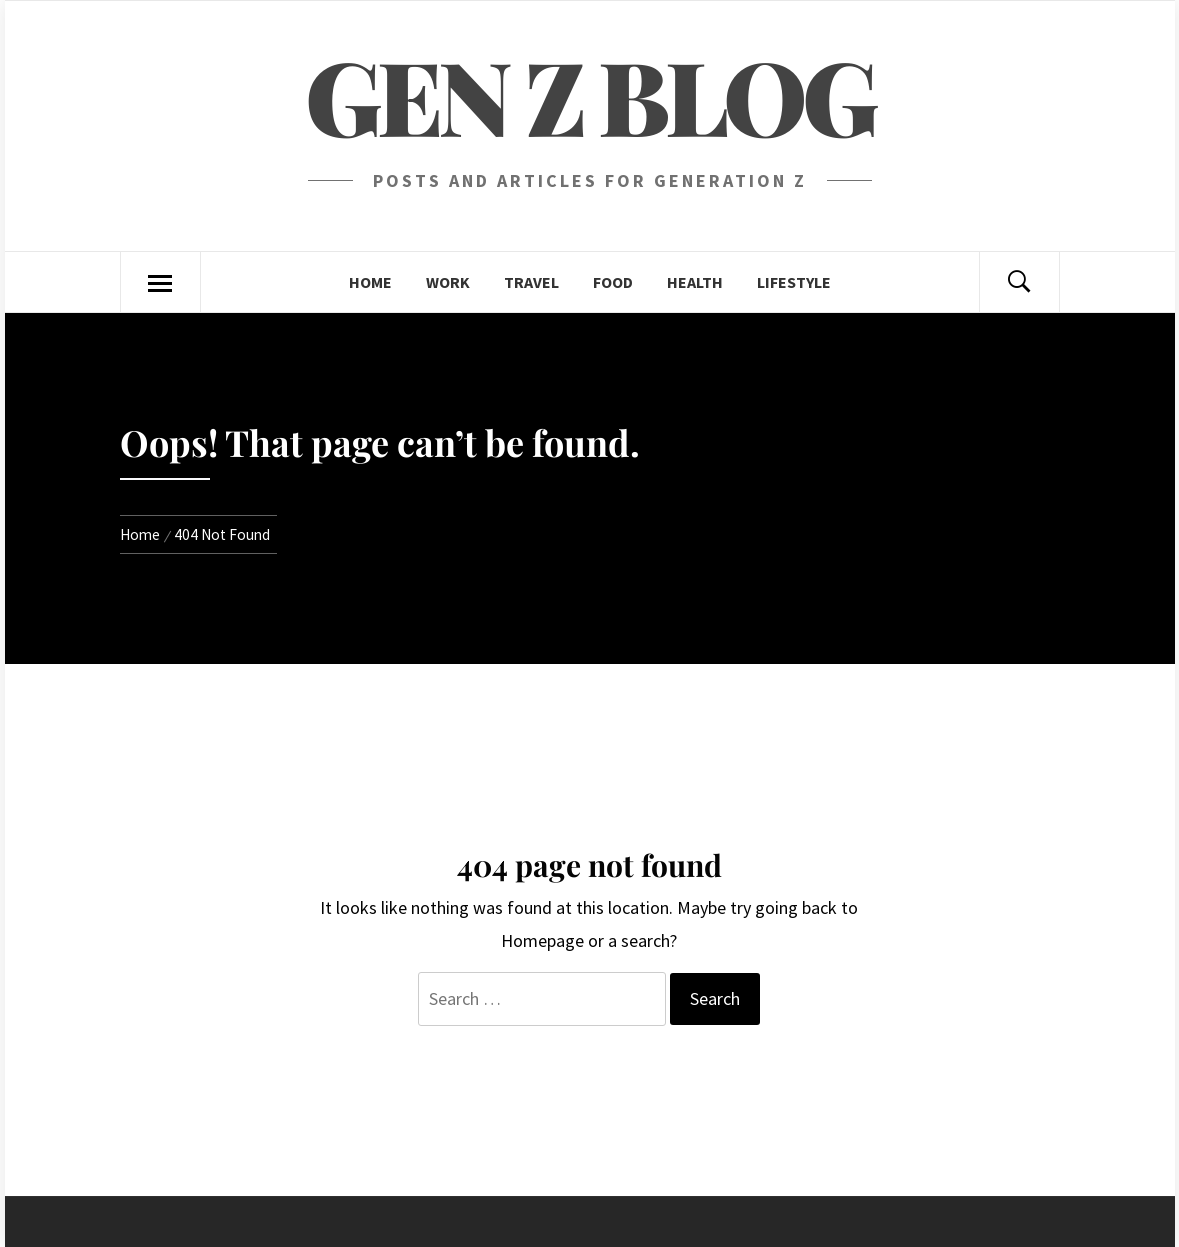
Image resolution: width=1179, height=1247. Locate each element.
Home (370, 282)
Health (695, 282)
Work (448, 282)
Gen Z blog (589, 94)
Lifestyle (794, 282)
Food (613, 282)
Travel (531, 282)
